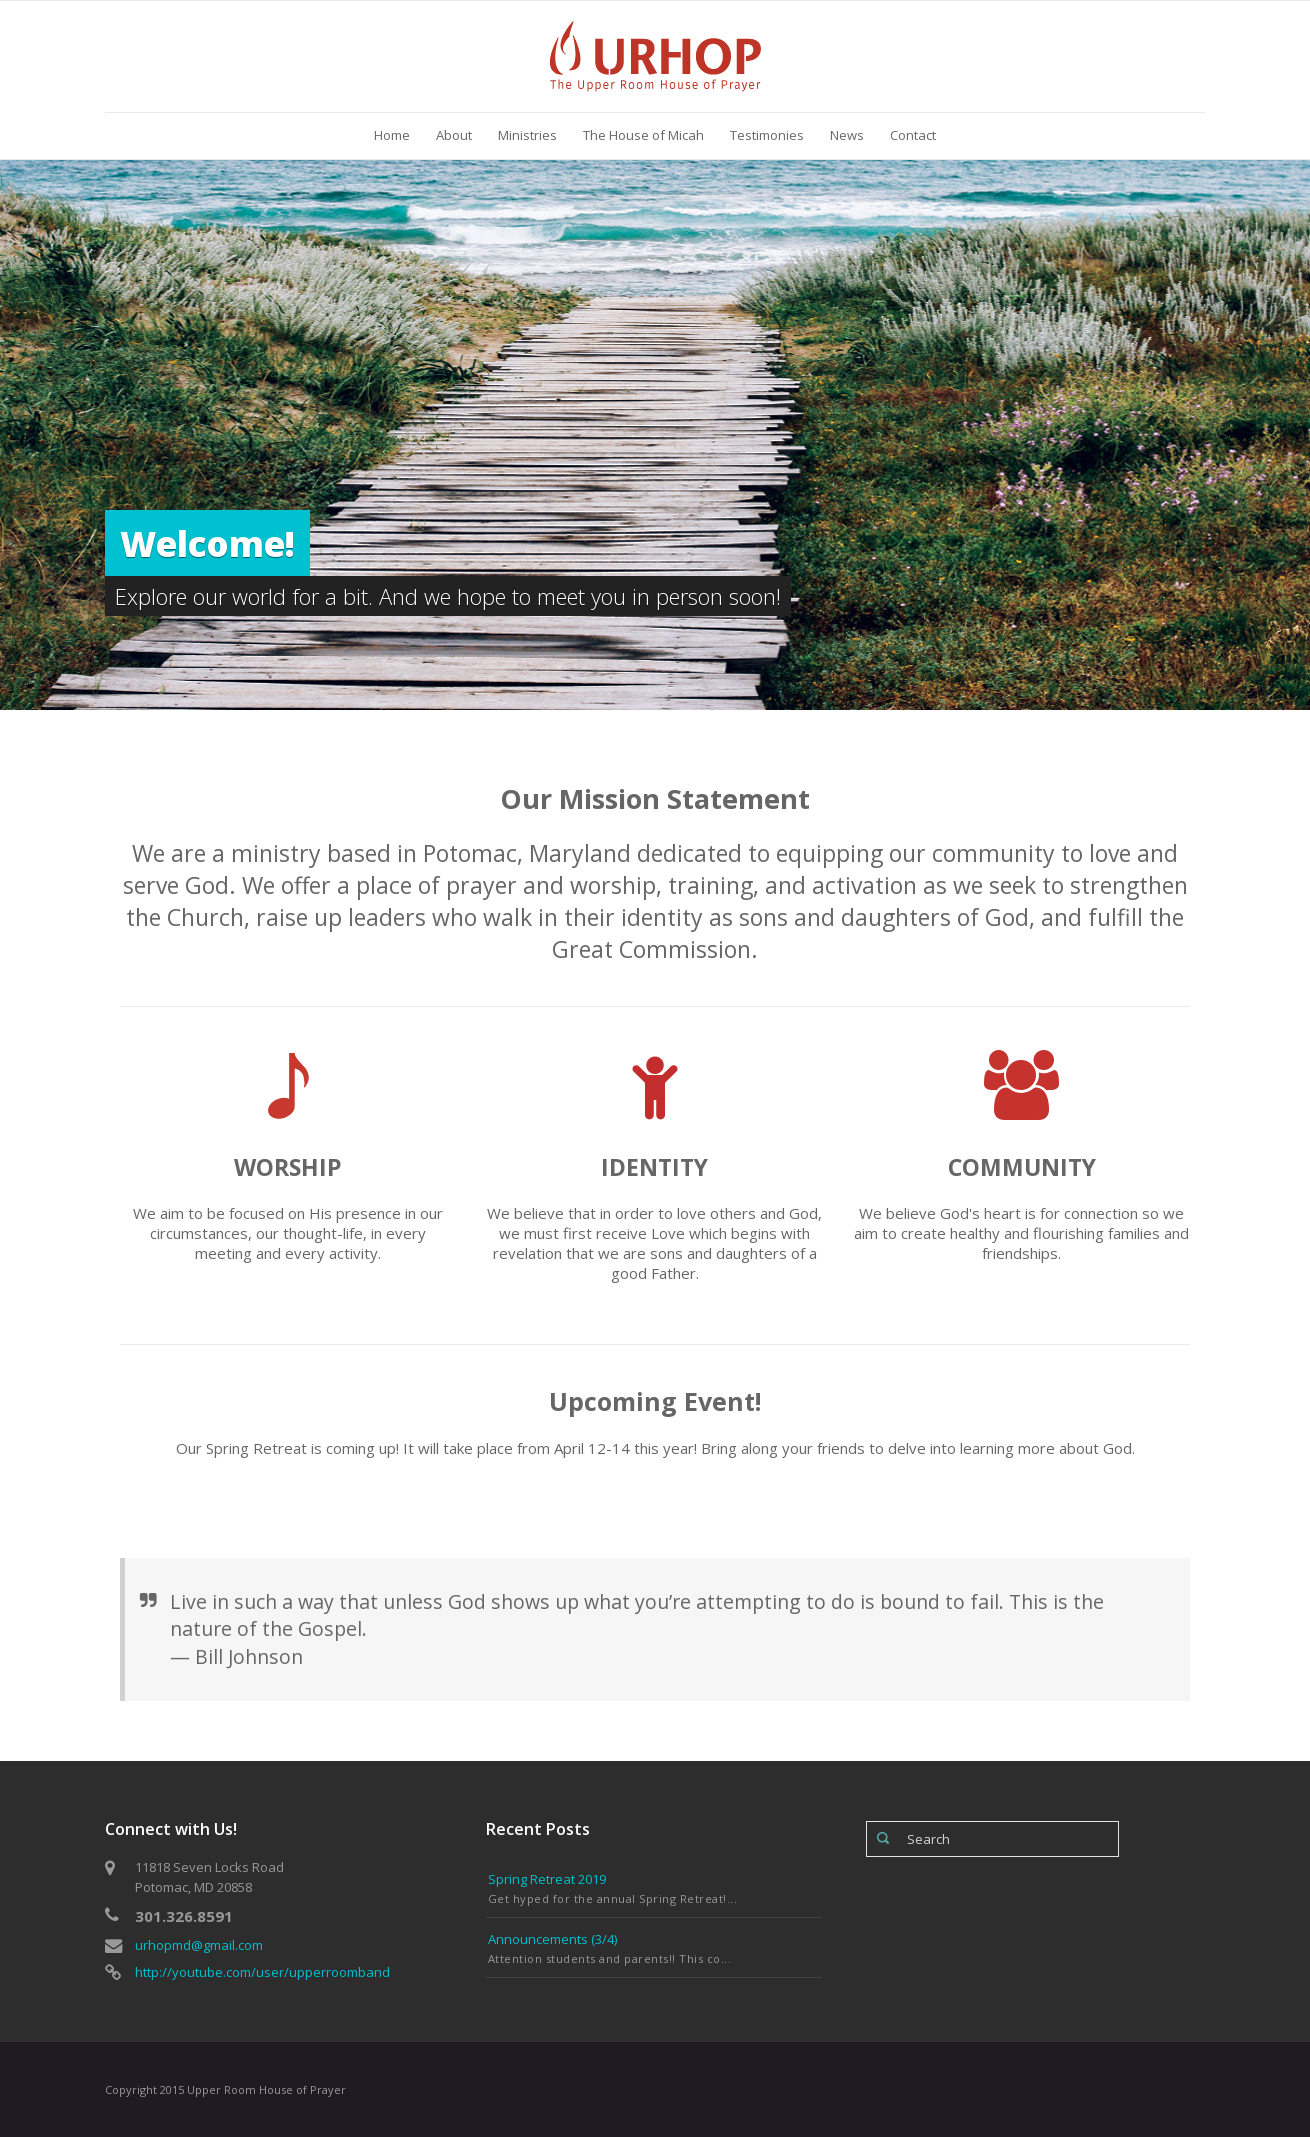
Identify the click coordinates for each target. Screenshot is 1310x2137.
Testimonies (767, 135)
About (454, 135)
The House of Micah (643, 135)
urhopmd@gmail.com (199, 1945)
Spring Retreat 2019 (547, 1879)
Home (392, 135)
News (847, 135)
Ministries (527, 135)
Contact (913, 135)
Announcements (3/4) (552, 1939)
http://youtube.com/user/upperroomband (262, 1972)
